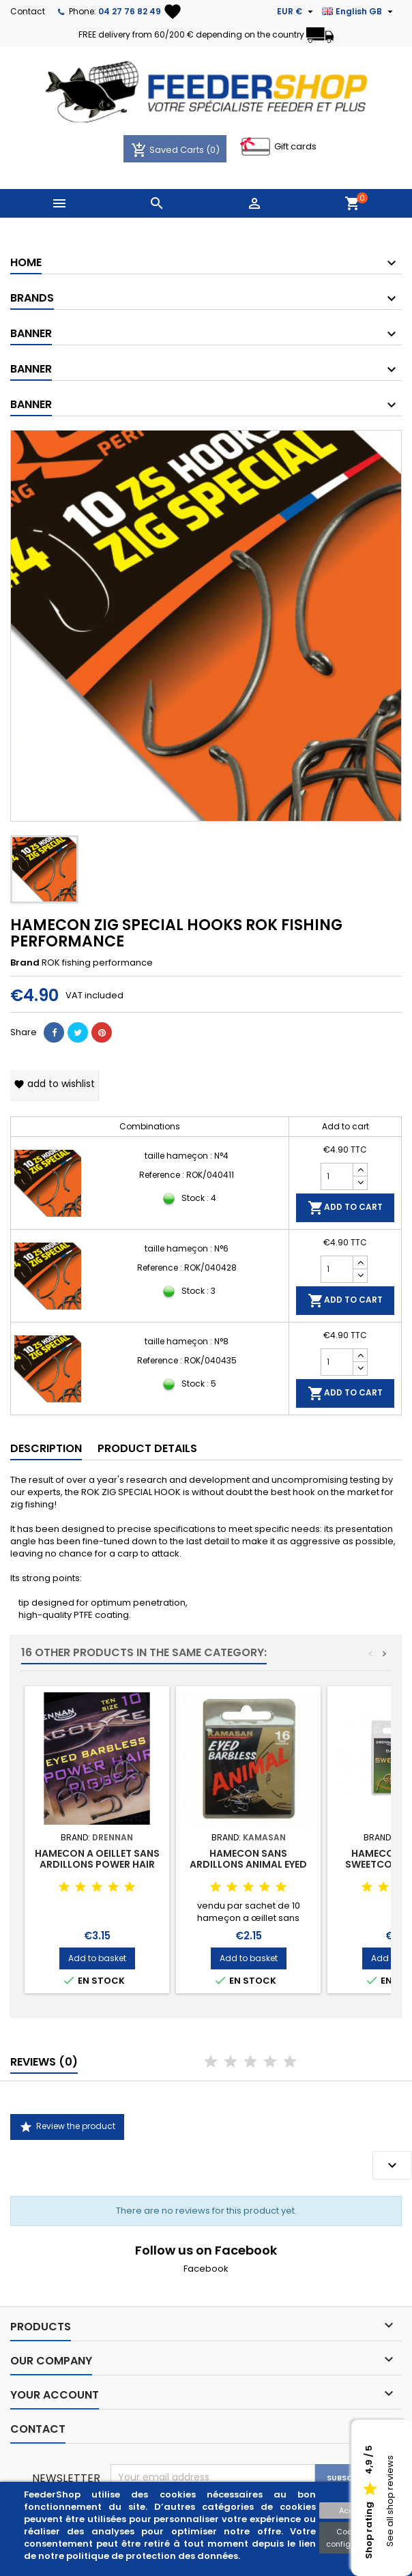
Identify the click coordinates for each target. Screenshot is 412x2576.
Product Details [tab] (147, 1448)
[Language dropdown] (359, 11)
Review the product (67, 2127)
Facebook (206, 2268)
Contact (27, 11)
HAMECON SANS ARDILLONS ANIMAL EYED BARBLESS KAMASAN (248, 1864)
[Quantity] (337, 1176)
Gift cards (295, 146)
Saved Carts (168, 149)
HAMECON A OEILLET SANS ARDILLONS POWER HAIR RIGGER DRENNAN (97, 1864)
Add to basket (97, 1958)
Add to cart (345, 1208)
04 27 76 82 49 (129, 11)
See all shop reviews (389, 2501)
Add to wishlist (54, 1083)
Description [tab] (46, 1448)
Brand (25, 963)
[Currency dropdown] (297, 11)
